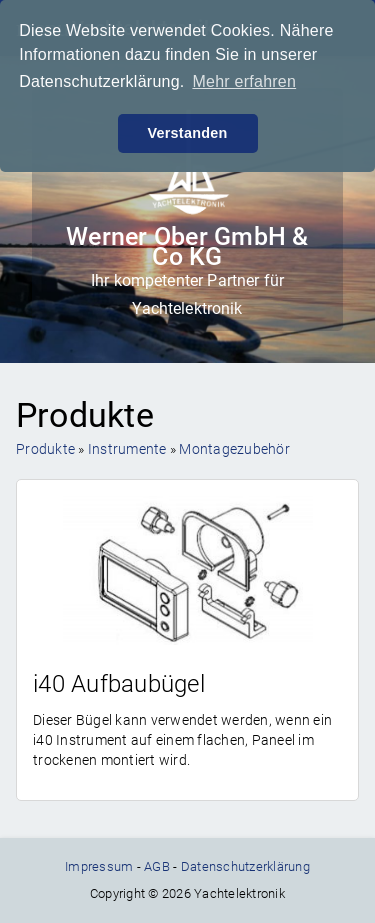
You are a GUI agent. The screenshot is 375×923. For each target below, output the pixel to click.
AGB (157, 866)
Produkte (45, 449)
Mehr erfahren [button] (244, 81)
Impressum (99, 866)
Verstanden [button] (187, 133)
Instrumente (127, 449)
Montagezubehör (234, 449)
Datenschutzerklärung (245, 866)
